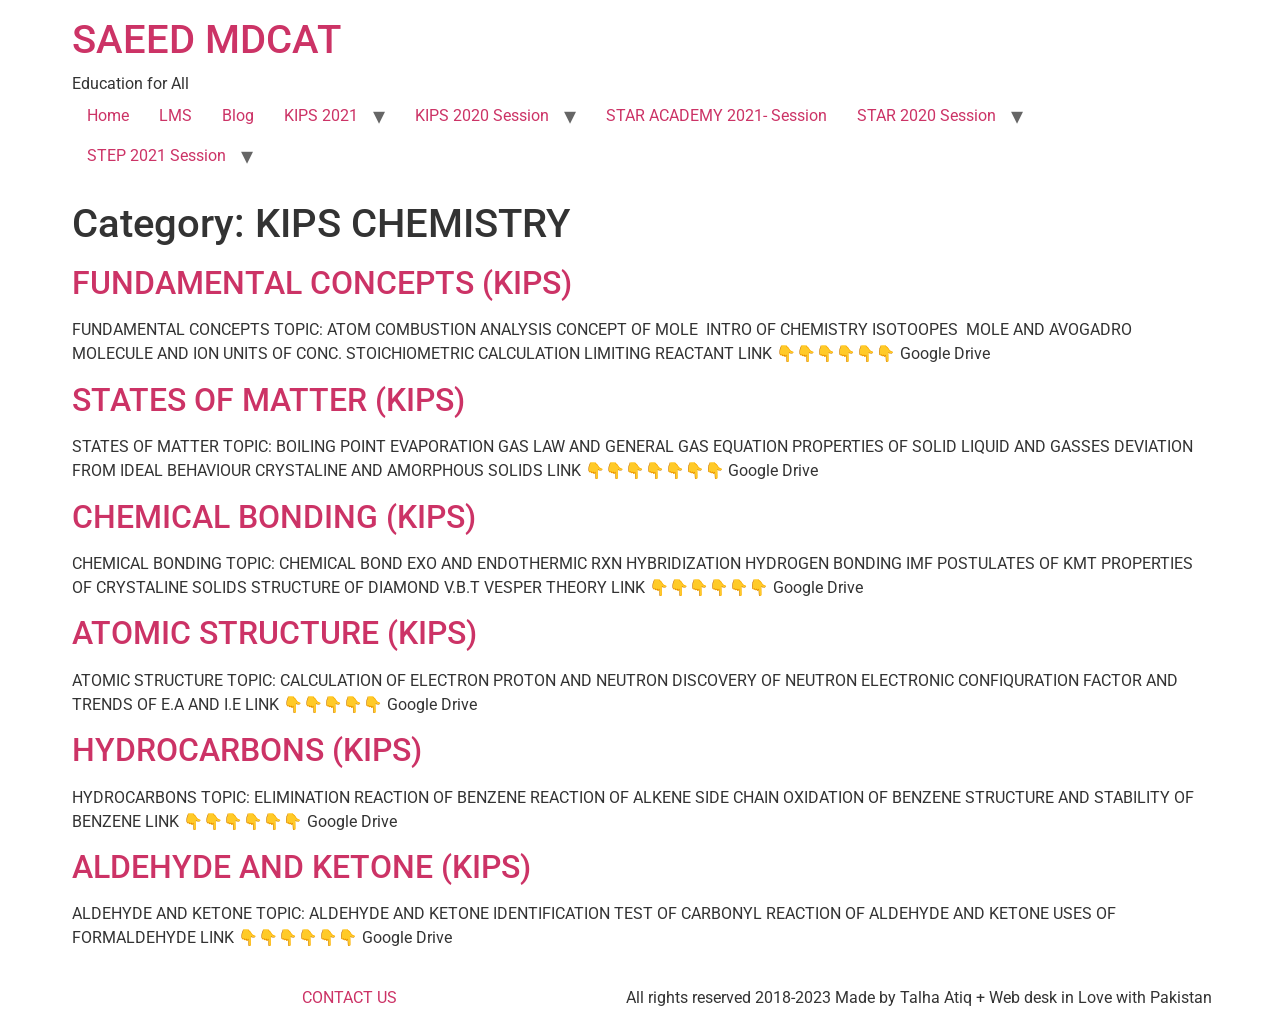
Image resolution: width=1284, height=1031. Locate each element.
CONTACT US (349, 997)
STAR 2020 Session (926, 115)
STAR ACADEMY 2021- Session (716, 115)
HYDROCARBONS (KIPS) (247, 750)
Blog (238, 115)
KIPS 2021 (321, 115)
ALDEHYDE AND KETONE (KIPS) (301, 867)
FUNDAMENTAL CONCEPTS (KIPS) (322, 283)
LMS (175, 115)
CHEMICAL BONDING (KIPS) (274, 517)
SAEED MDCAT (206, 39)
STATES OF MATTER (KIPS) (268, 400)
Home (108, 115)
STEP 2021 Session (156, 155)
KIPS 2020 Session (482, 115)
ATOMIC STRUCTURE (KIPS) (274, 633)
